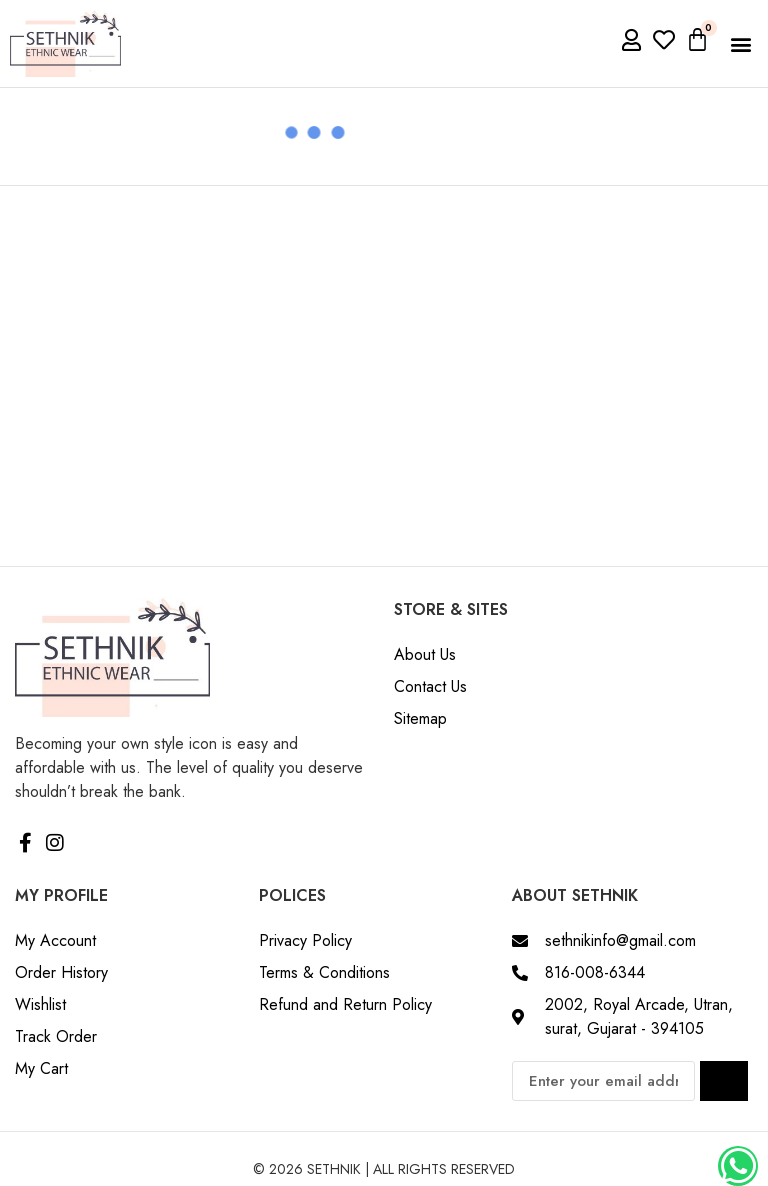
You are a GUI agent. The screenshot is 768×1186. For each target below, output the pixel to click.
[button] (741, 43)
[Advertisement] (384, 336)
